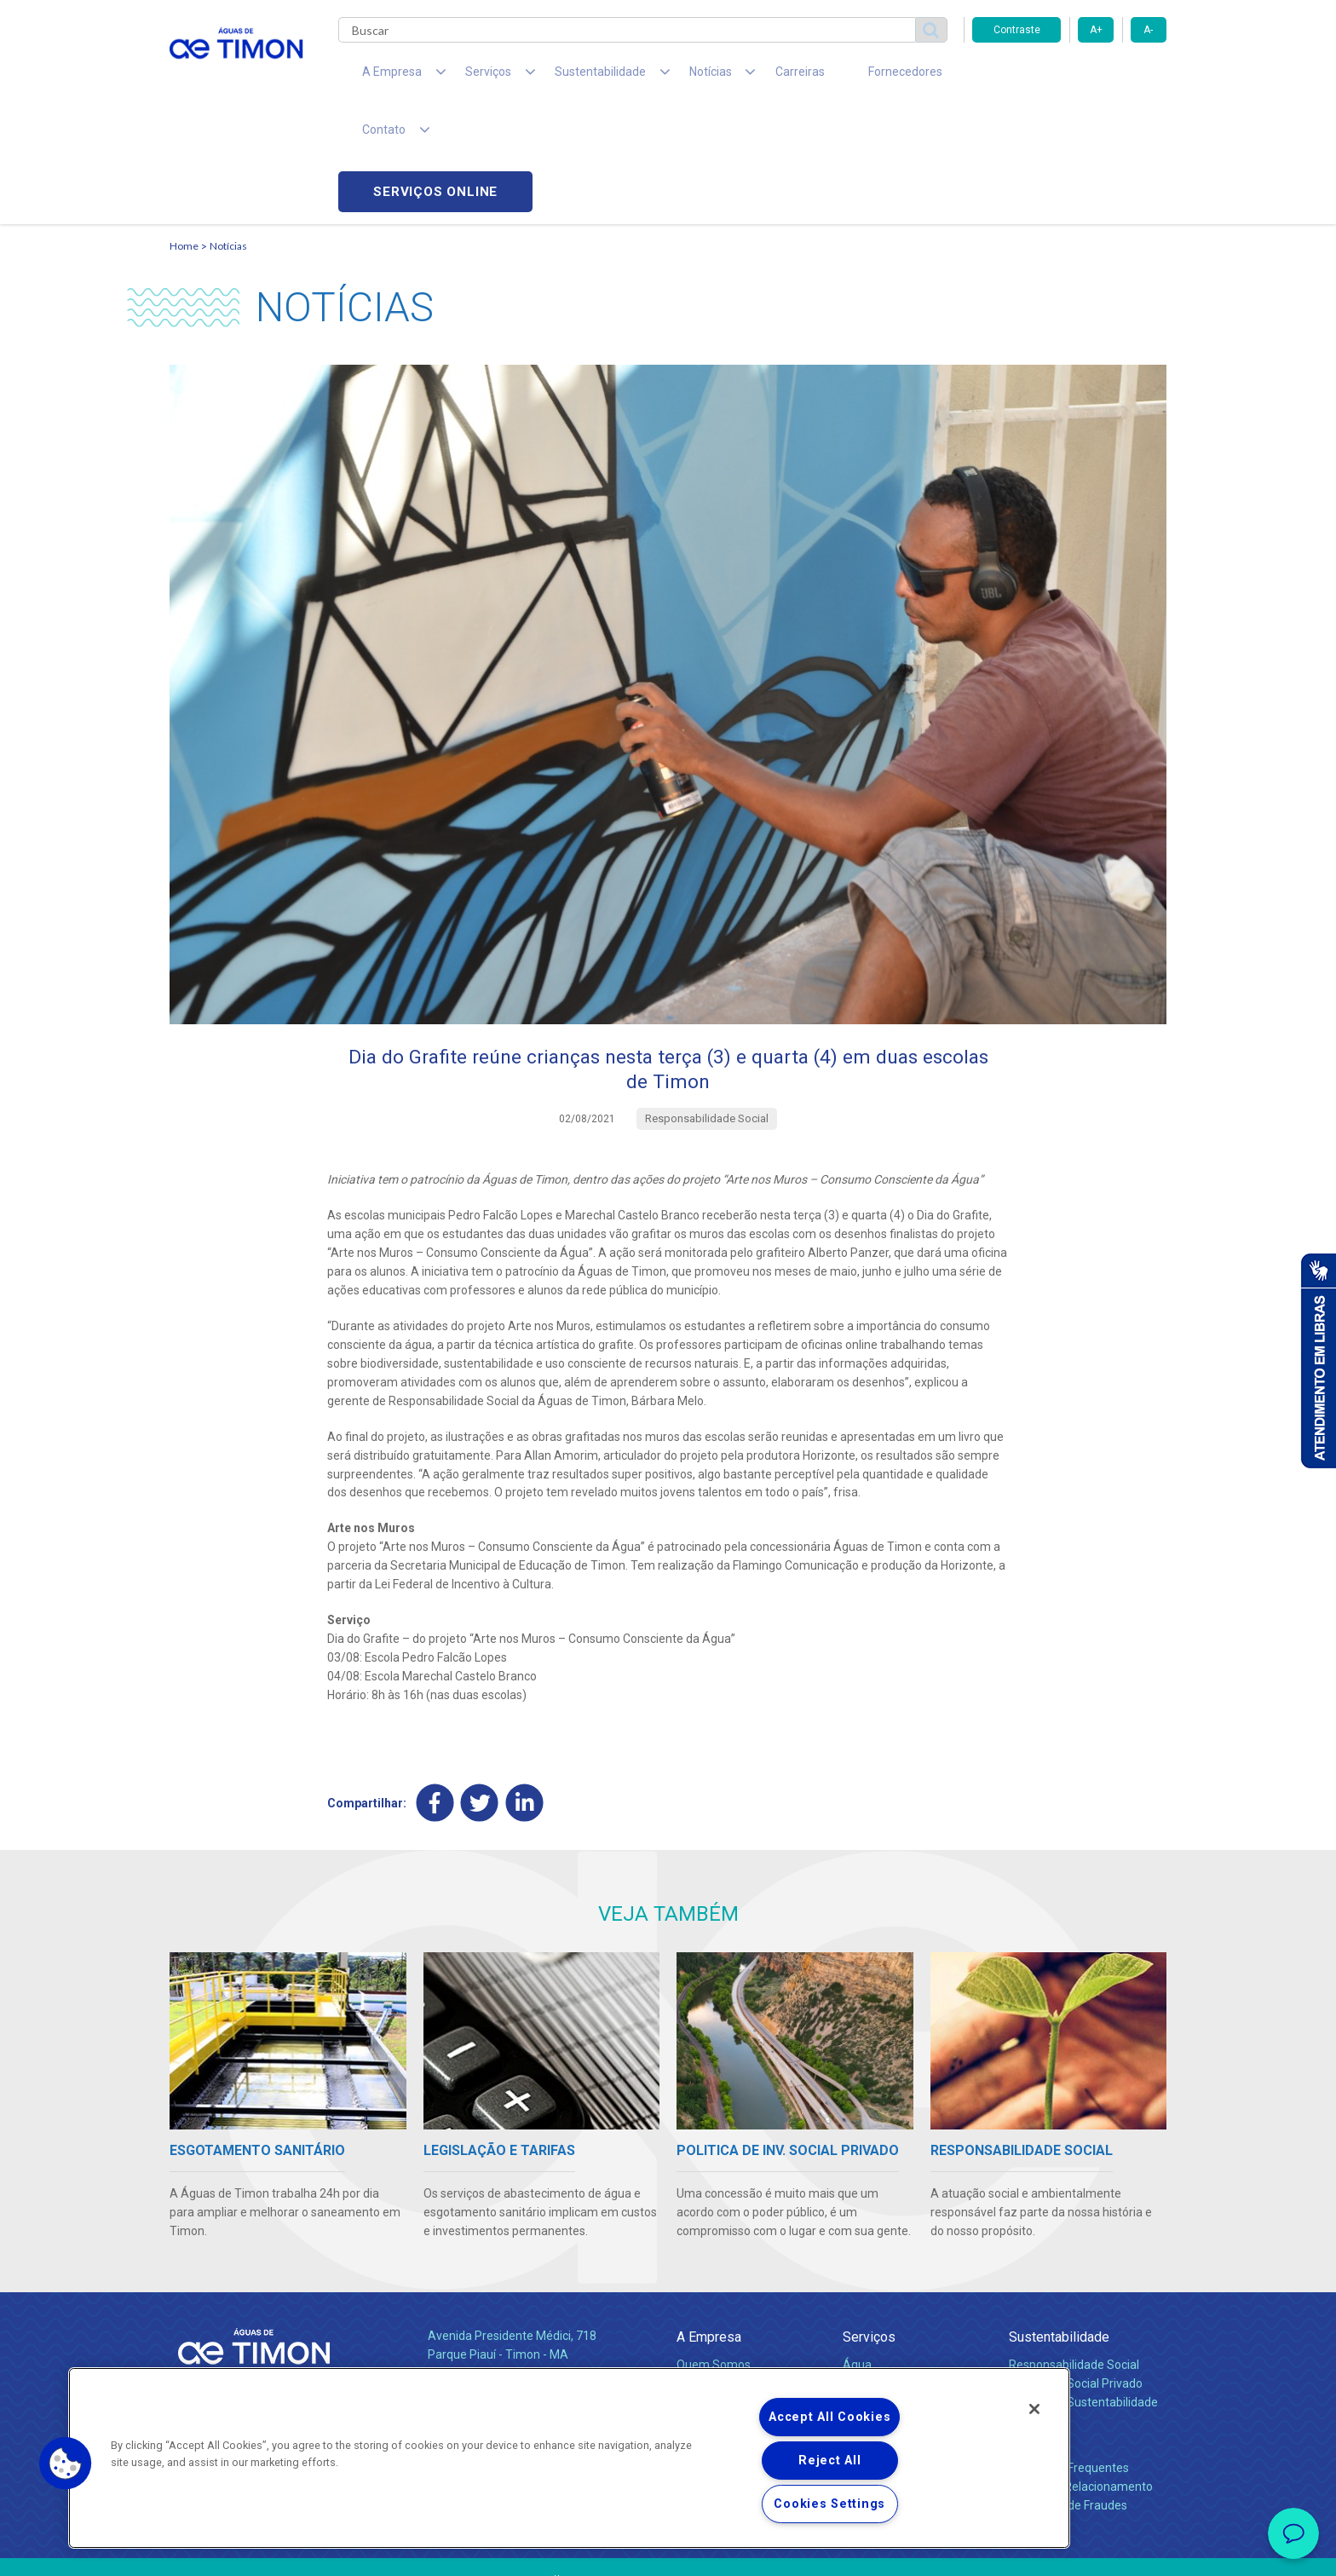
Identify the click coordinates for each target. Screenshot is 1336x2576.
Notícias (228, 132)
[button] (65, 2463)
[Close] (1034, 2409)
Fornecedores (826, 77)
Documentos (877, 2311)
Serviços (869, 2227)
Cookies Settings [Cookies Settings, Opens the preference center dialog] (829, 2504)
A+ (1096, 30)
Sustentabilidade (1059, 2227)
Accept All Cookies (829, 2417)
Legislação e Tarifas (896, 2292)
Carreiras (735, 77)
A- (1148, 30)
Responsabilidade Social (1074, 2255)
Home (184, 132)
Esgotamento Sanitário (905, 2273)
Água (857, 2255)
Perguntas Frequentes (1069, 2358)
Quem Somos (714, 2255)
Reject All (829, 2460)
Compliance (708, 2273)
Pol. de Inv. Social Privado (1076, 2273)
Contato (1032, 2330)
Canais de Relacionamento (1081, 2376)
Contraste (1016, 30)
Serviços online (1069, 77)
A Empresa (709, 2227)
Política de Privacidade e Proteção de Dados (668, 2550)
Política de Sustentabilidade (1083, 2292)
